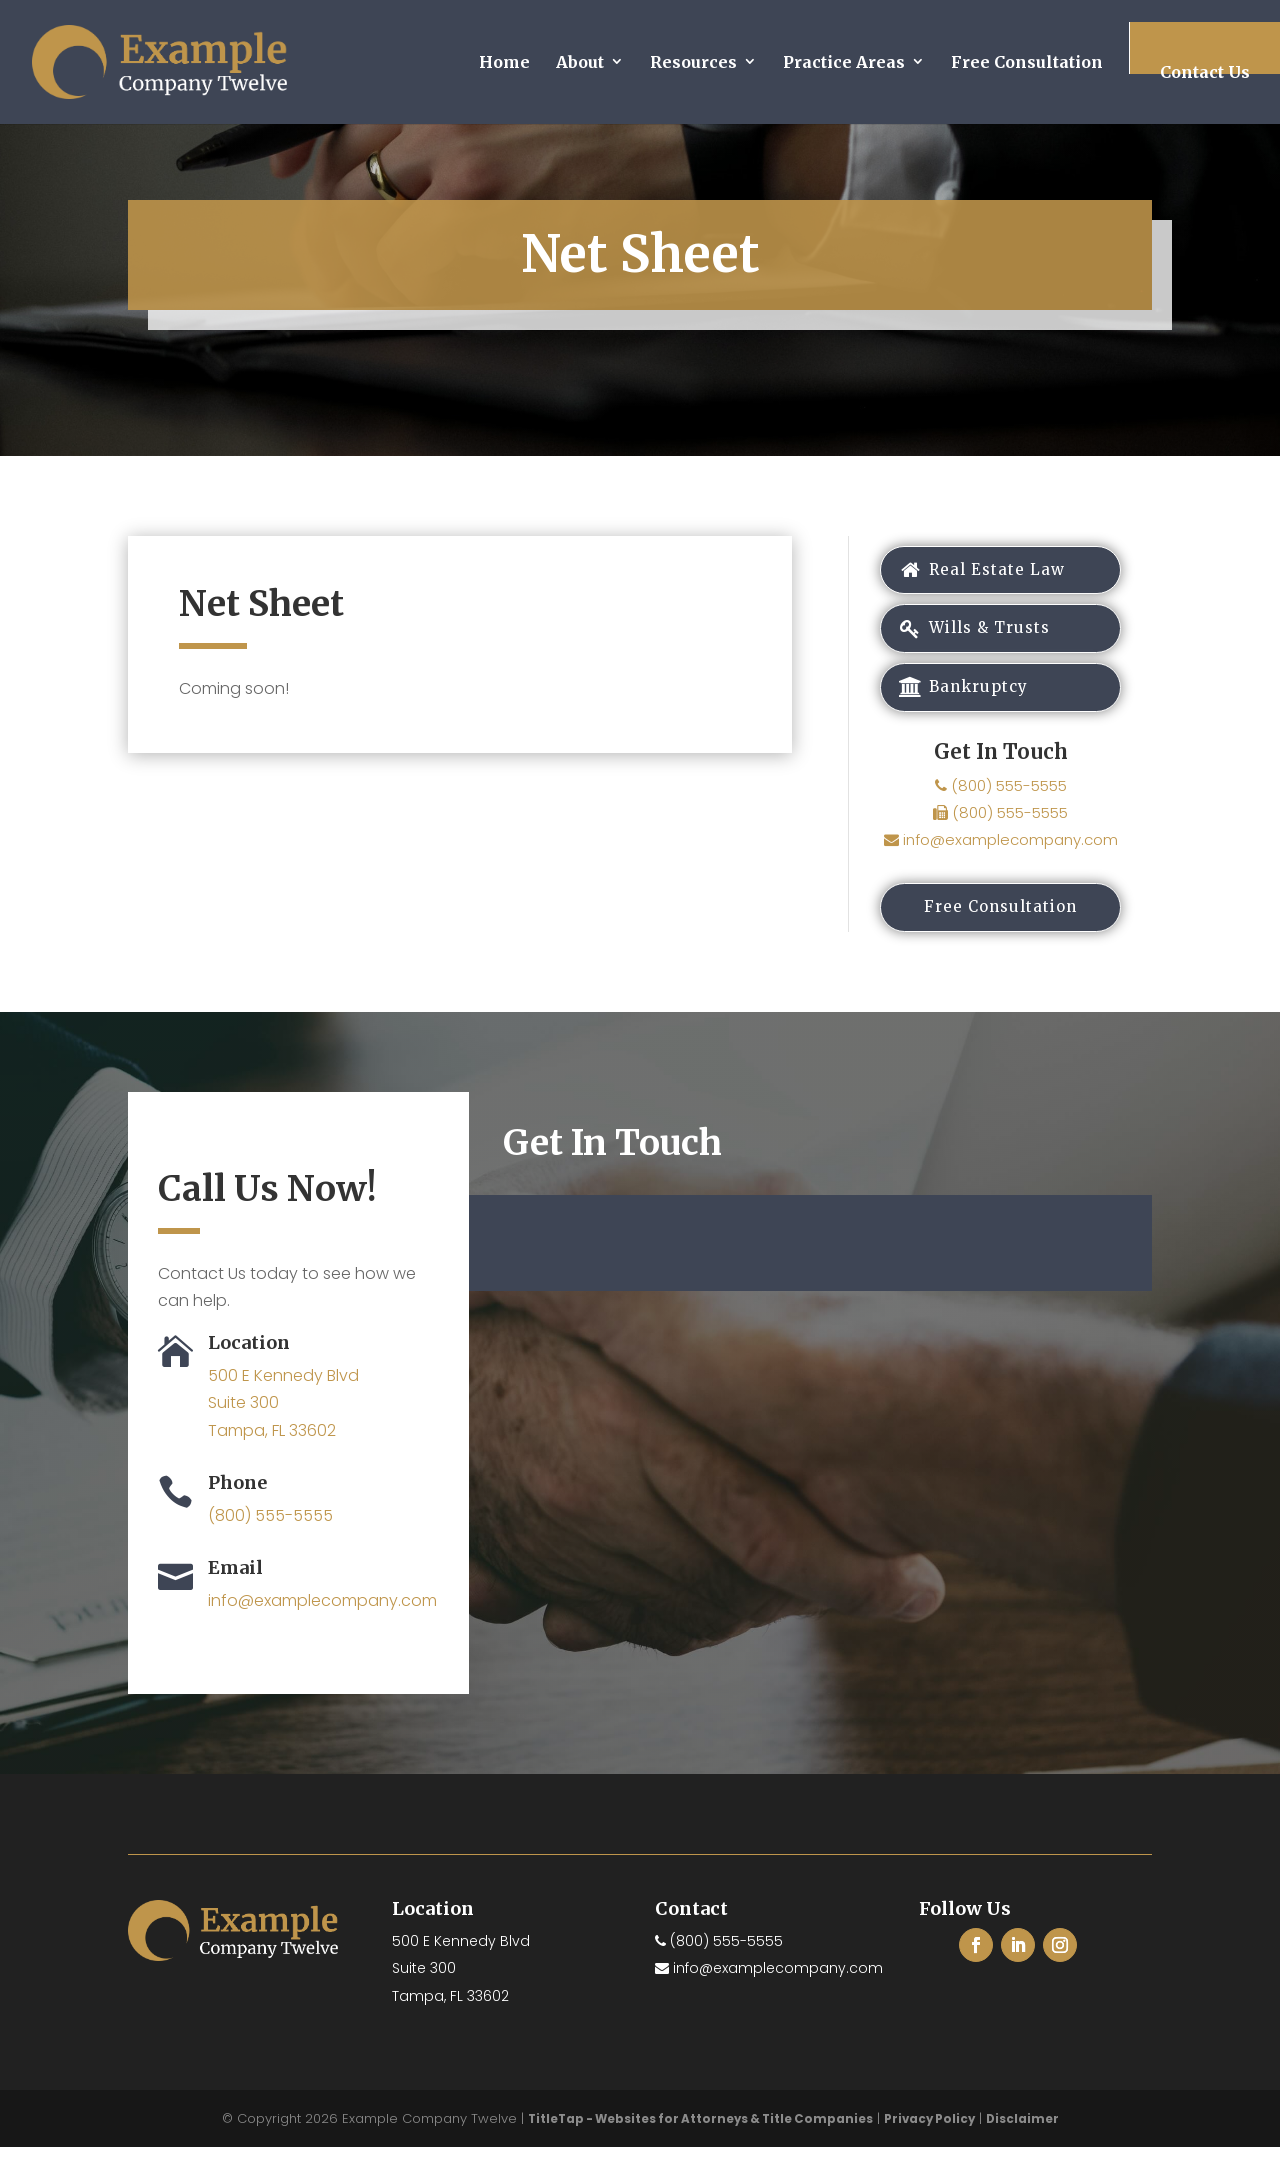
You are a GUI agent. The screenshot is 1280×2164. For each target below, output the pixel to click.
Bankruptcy (977, 698)
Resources (693, 62)
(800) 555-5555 (1001, 798)
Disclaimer (1030, 2135)
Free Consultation (1027, 62)
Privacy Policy (934, 2135)
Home (504, 62)
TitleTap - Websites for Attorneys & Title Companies (697, 2135)
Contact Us (1205, 72)
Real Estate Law (996, 572)
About (580, 62)
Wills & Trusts (988, 635)
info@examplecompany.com (1001, 852)
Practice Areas (844, 62)
